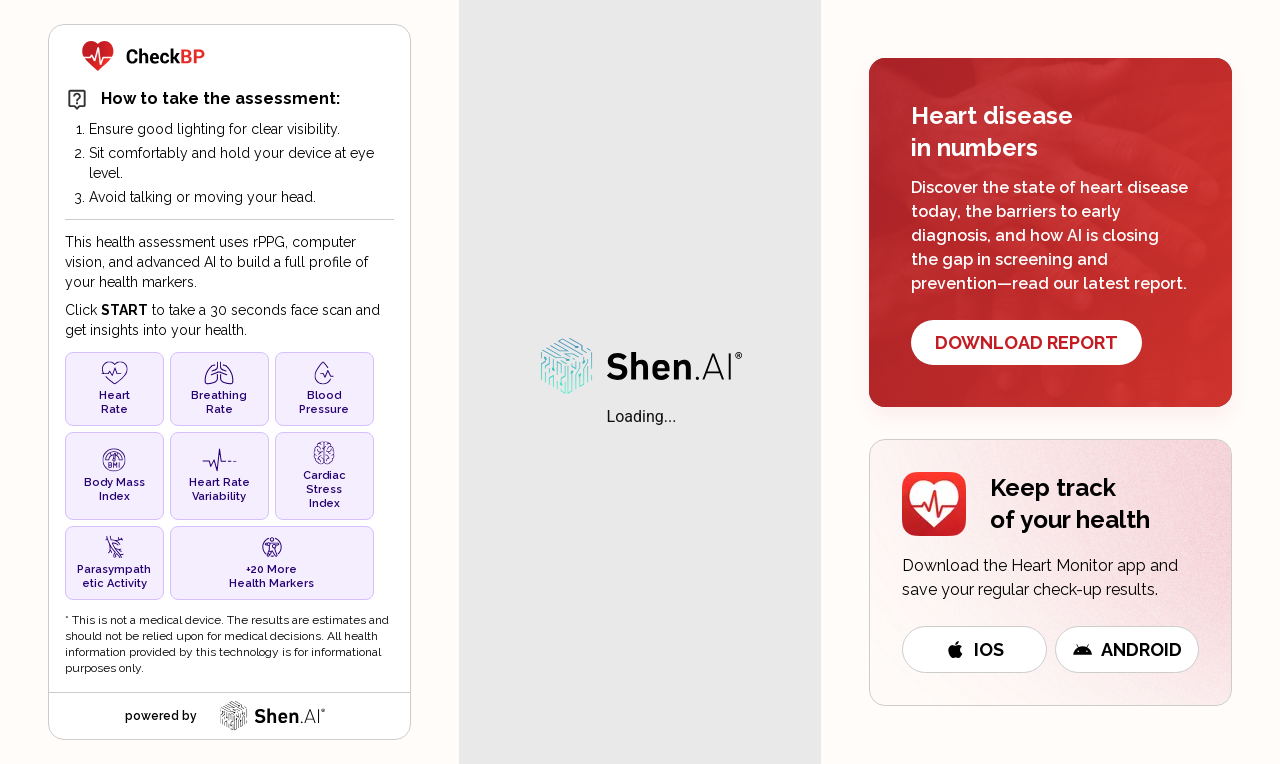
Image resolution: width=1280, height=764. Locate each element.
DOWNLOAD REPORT (1026, 342)
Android (1127, 649)
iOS (974, 649)
